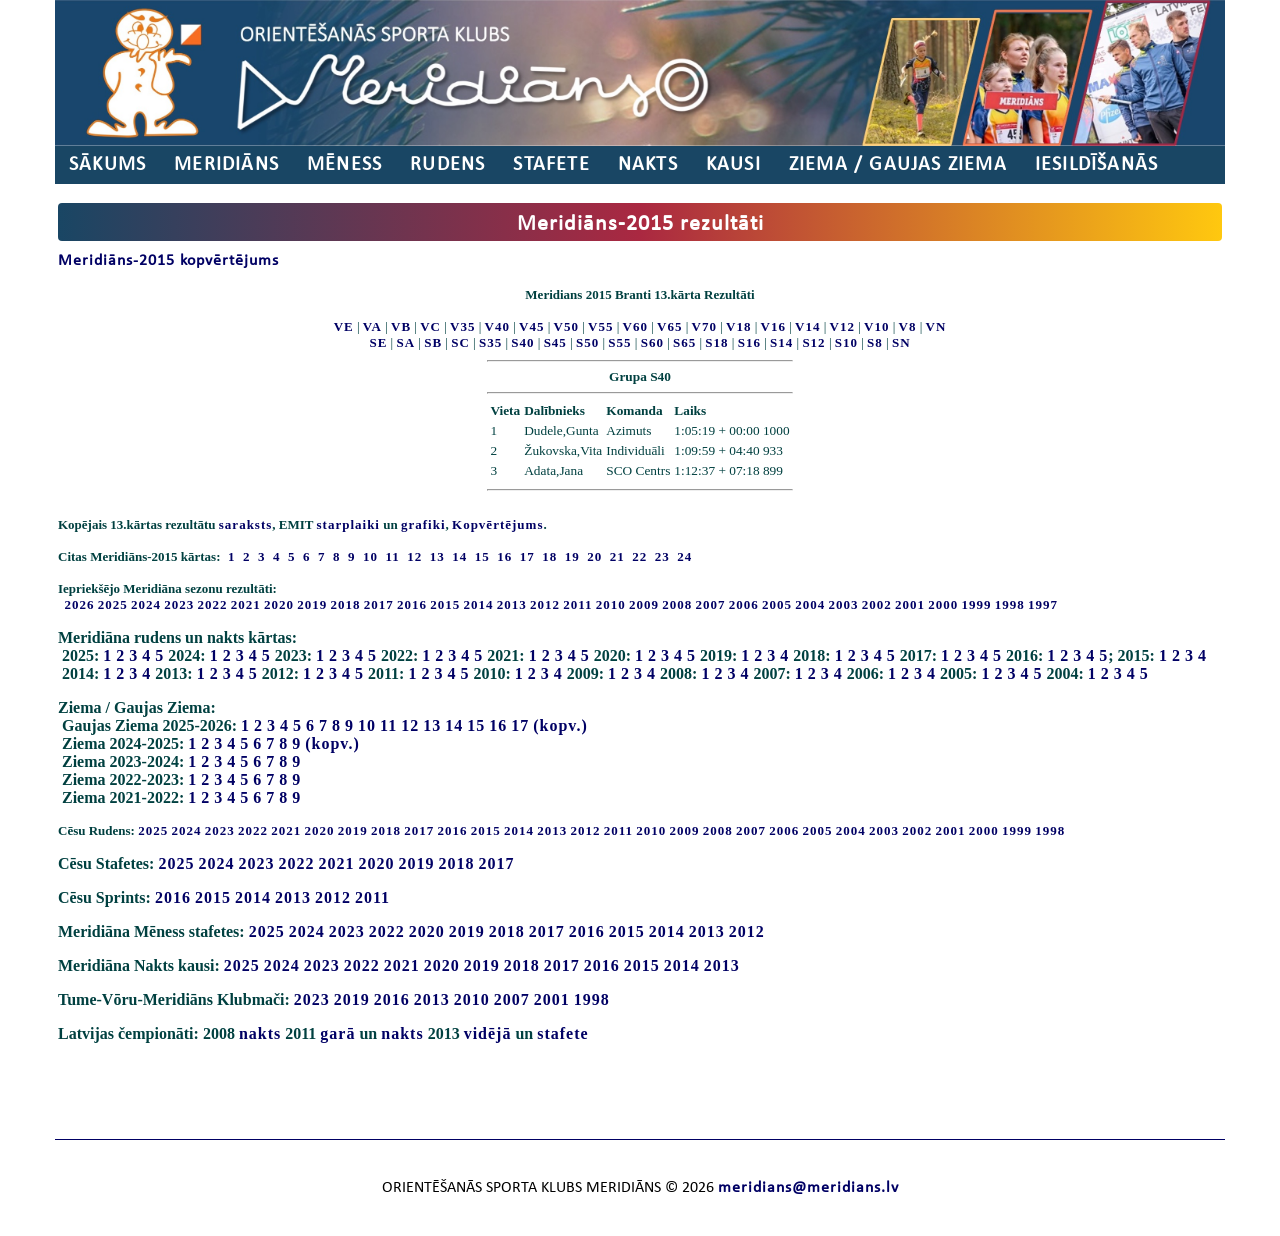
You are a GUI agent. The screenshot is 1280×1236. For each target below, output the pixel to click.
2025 (113, 604)
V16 (773, 326)
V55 (600, 326)
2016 (412, 604)
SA (405, 342)
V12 (842, 326)
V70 (704, 326)
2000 (943, 604)
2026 (80, 604)
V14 (807, 326)
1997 (1043, 604)
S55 (619, 342)
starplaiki (348, 524)
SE (378, 342)
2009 (644, 604)
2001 (910, 604)
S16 (749, 342)
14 (454, 725)
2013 (512, 604)
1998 (1010, 604)
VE (344, 326)
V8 (908, 326)
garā (337, 1033)
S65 (684, 342)
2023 (179, 604)
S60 (652, 342)
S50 (587, 342)
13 (432, 725)
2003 (844, 604)
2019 (312, 604)
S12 (813, 342)
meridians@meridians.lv (808, 1188)
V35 (462, 326)
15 (476, 725)
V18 (738, 326)
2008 (677, 604)
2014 (479, 604)
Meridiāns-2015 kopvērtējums (168, 261)
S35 (490, 342)
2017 (379, 604)
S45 (555, 342)
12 (410, 725)
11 (388, 725)
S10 (846, 342)
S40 (522, 342)
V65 (669, 326)
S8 (875, 342)
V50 (566, 326)
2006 (744, 604)
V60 (635, 326)
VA (372, 326)
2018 (346, 604)
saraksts (246, 524)
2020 (279, 604)
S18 (716, 342)
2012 (545, 604)
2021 (246, 604)
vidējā (488, 1033)
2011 (577, 604)
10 (367, 725)
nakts (260, 1033)
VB (401, 326)
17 (520, 725)
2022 (213, 604)
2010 (611, 604)
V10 (876, 326)
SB (433, 342)
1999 (977, 604)
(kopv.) (560, 725)
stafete (562, 1033)
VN (936, 326)
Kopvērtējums (497, 524)
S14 (781, 342)
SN (901, 342)
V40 (497, 326)
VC (430, 326)
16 (498, 725)
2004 (810, 604)
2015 (445, 604)
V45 (531, 326)
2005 (777, 604)
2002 (877, 604)
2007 (711, 604)
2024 (146, 604)
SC (460, 342)
